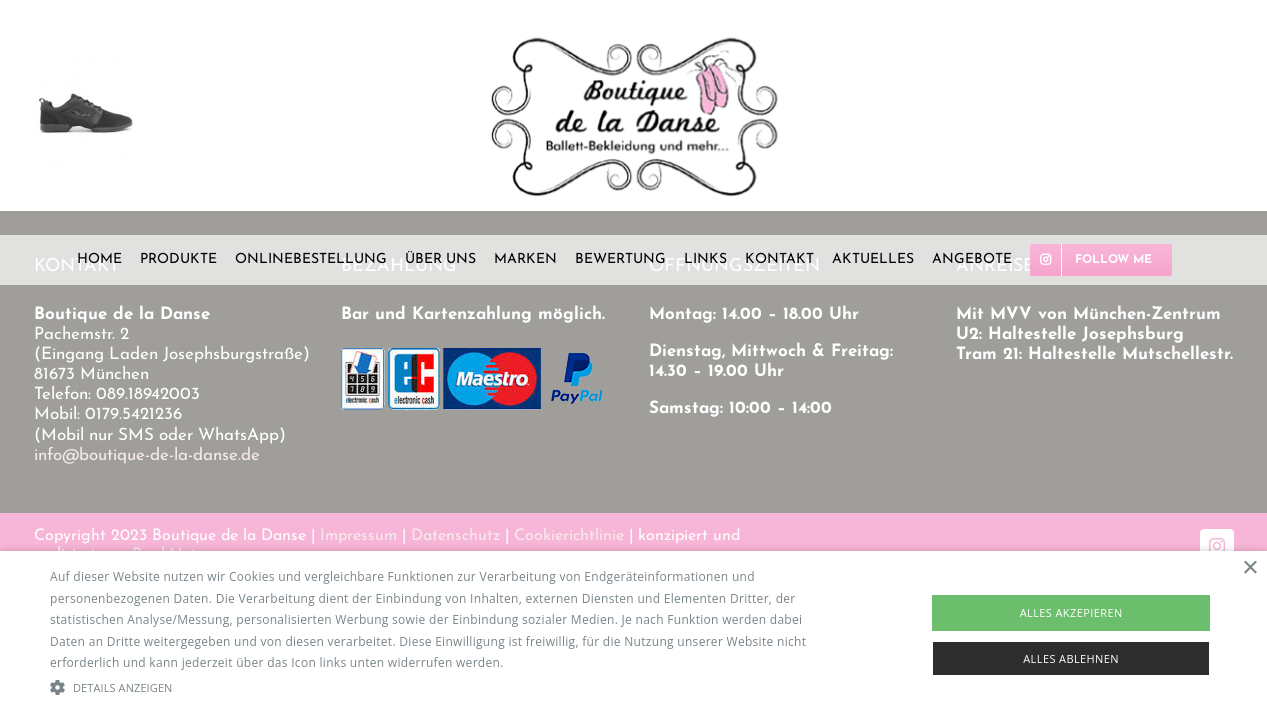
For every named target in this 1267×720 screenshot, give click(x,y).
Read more (539, 662)
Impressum (358, 536)
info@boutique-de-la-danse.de (147, 455)
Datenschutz (455, 536)
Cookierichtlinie (569, 536)
